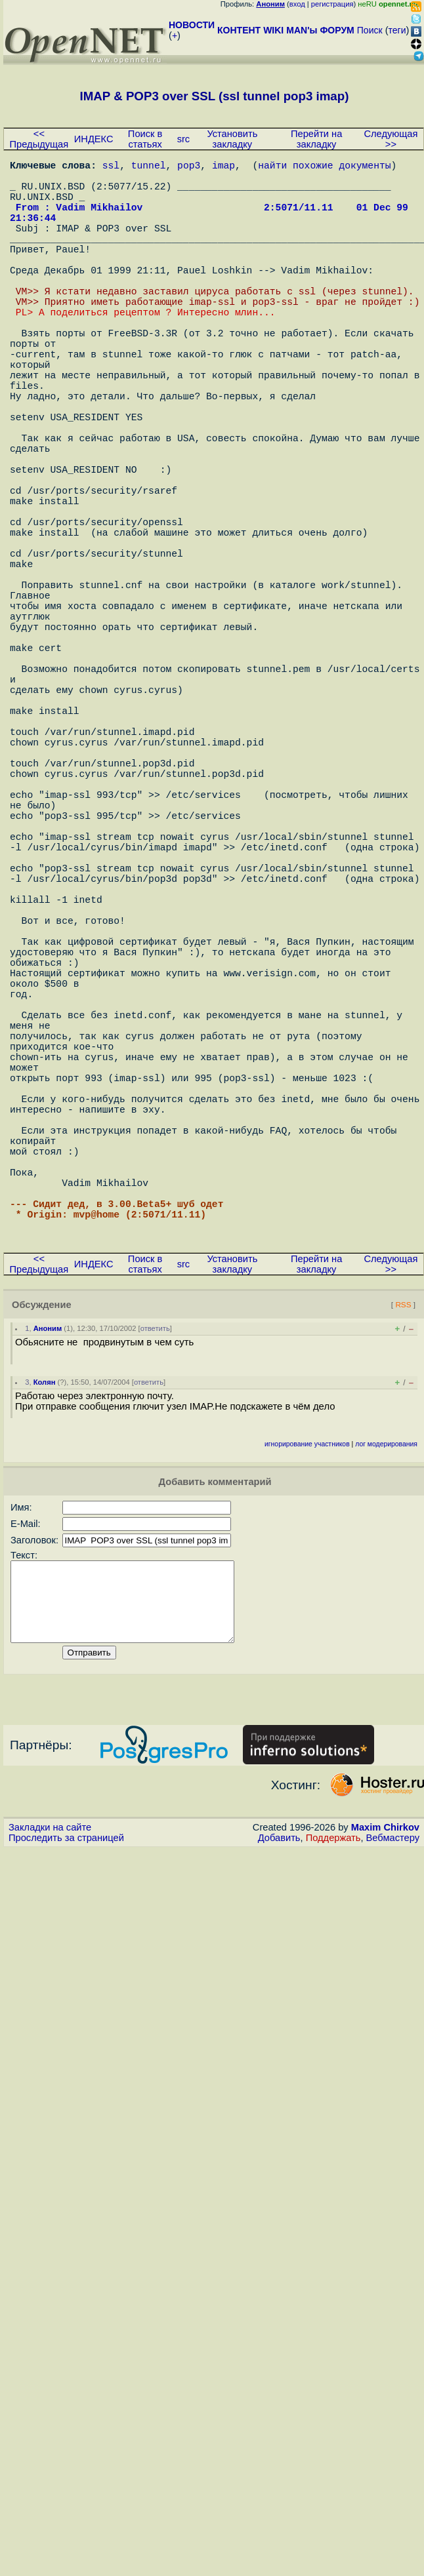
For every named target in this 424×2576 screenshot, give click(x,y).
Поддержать (333, 2121)
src (183, 139)
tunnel (148, 167)
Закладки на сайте (50, 2110)
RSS (403, 1572)
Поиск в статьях (145, 139)
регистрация (332, 4)
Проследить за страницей (66, 2121)
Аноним (47, 1596)
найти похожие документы (324, 167)
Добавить (279, 2121)
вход (297, 4)
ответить (155, 1596)
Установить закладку (232, 139)
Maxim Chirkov (385, 2110)
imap (223, 167)
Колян (44, 1650)
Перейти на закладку (316, 139)
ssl (110, 167)
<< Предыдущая (39, 139)
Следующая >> (390, 139)
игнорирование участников (307, 1711)
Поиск (370, 30)
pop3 (188, 167)
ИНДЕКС (94, 139)
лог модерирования (386, 1711)
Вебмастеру (392, 2121)
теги (397, 30)
